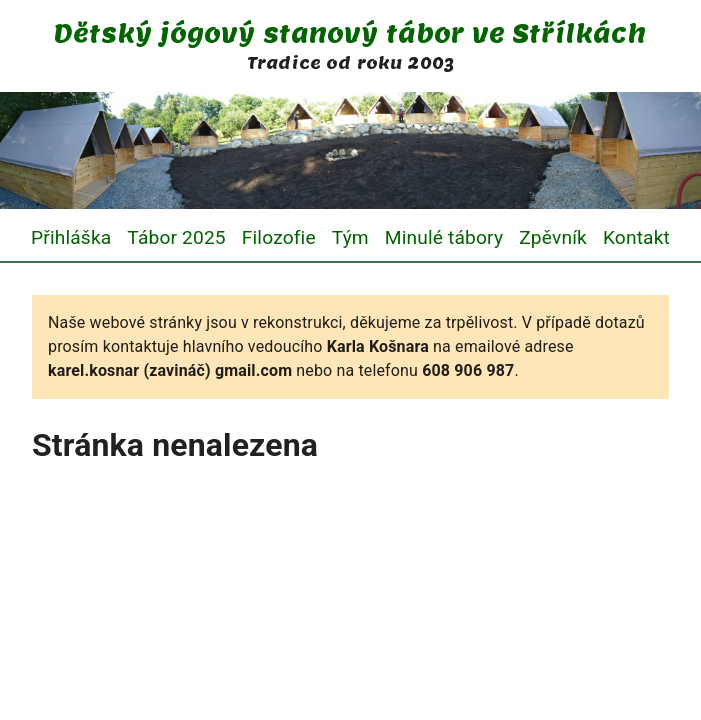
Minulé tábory (444, 237)
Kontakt (636, 237)
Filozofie (279, 237)
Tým (350, 237)
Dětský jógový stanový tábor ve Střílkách (350, 33)
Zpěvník (553, 237)
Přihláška (71, 237)
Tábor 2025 (176, 237)
